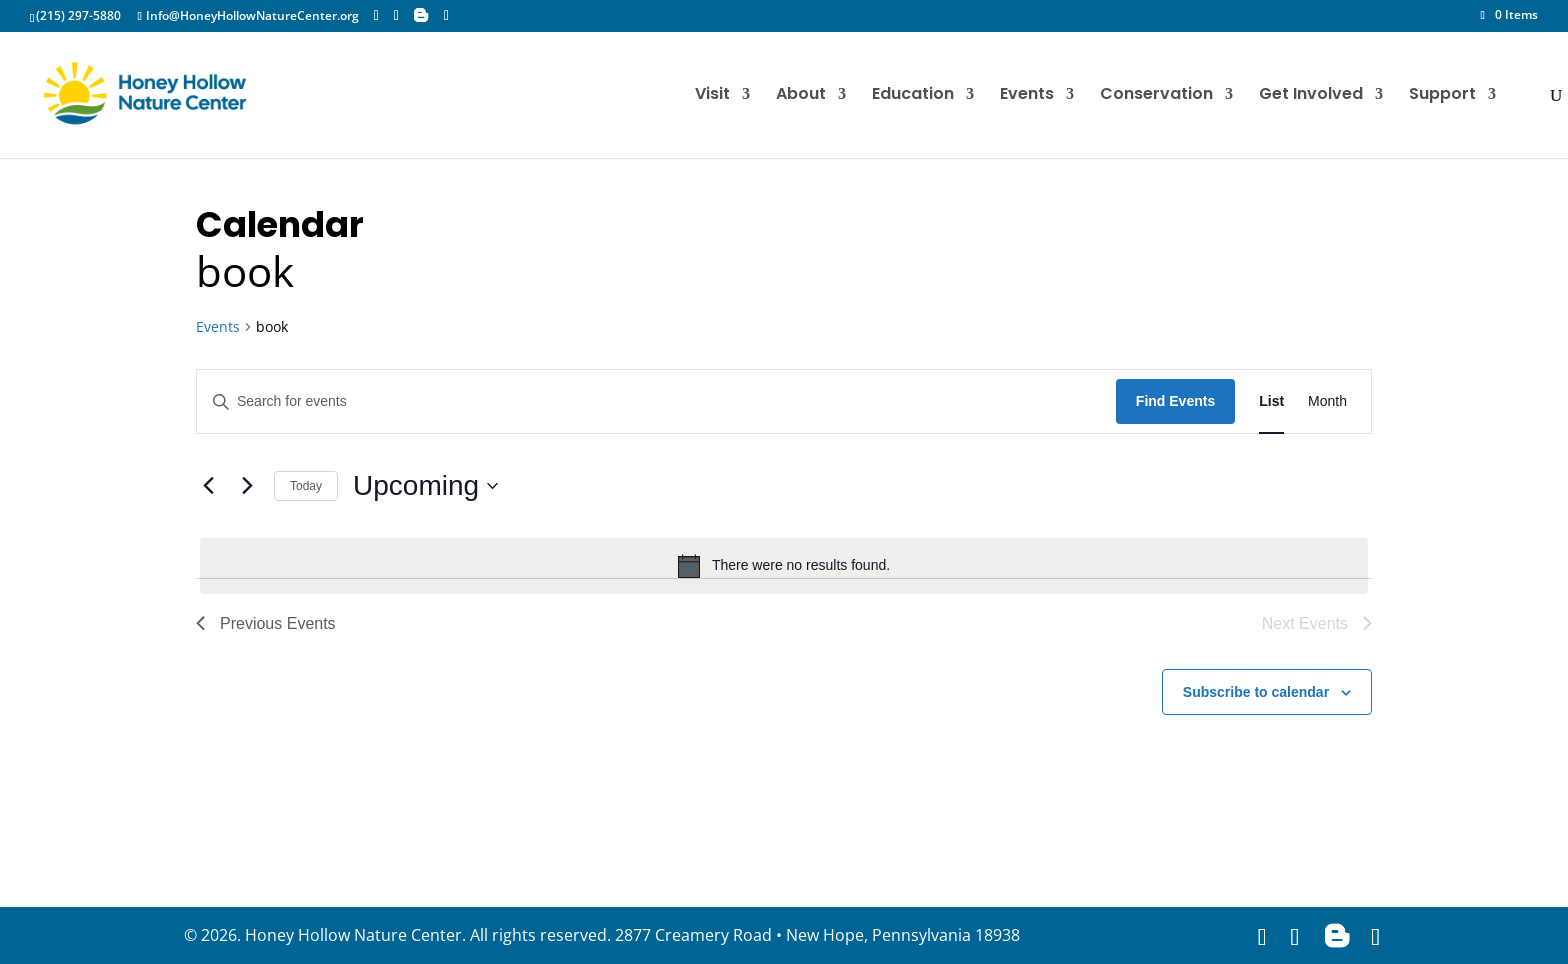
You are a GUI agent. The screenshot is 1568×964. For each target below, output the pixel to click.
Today (306, 486)
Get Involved (1311, 96)
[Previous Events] (208, 486)
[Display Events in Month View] (1327, 401)
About (801, 96)
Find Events (1175, 401)
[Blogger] (421, 15)
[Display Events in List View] (1271, 401)
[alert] (784, 566)
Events (1027, 96)
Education (913, 96)
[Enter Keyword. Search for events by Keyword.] (656, 401)
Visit (712, 96)
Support (1442, 96)
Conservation (1156, 96)
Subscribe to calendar (1256, 692)
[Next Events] (247, 486)
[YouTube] (446, 15)
